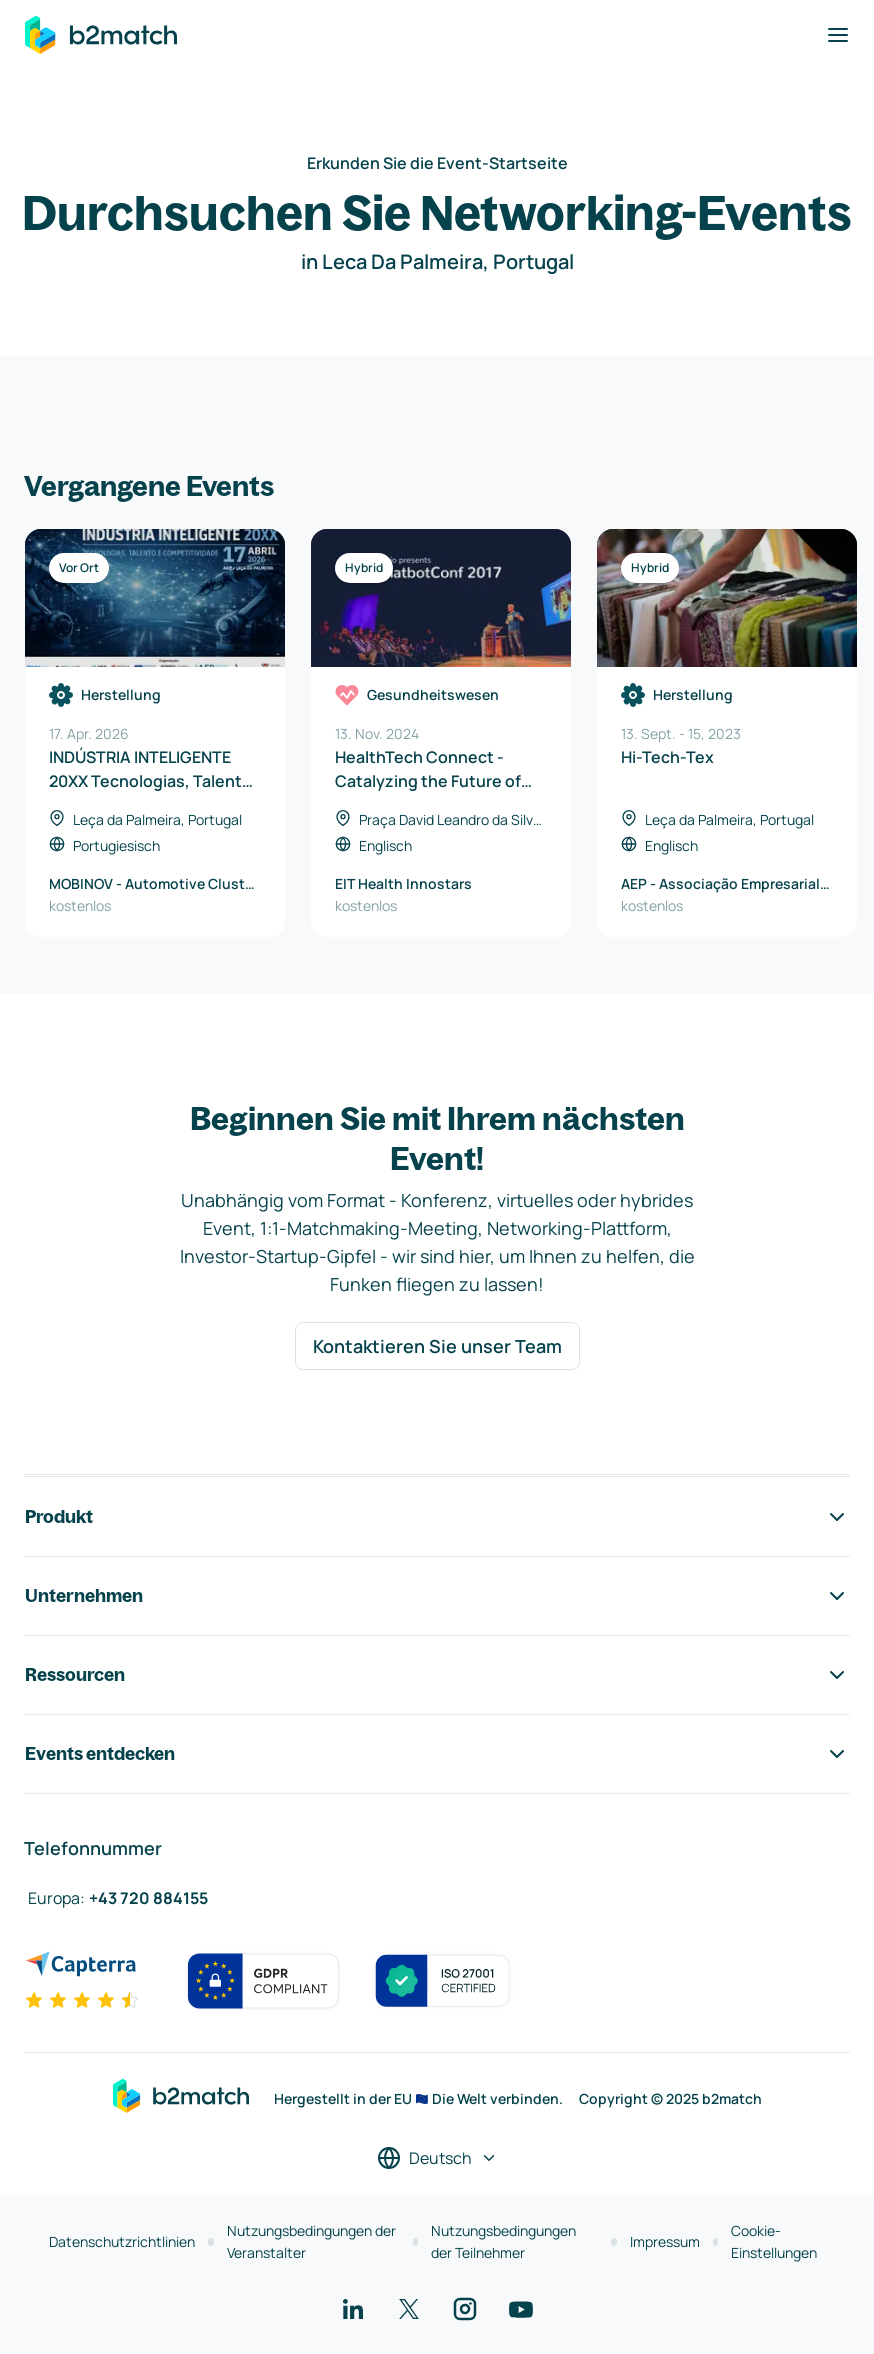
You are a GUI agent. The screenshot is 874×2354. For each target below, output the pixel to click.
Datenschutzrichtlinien (122, 2241)
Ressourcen (437, 1675)
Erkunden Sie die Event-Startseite (437, 163)
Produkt (437, 1517)
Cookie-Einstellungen (774, 2241)
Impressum (665, 2241)
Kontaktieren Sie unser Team (437, 1346)
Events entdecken (437, 1754)
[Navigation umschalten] (838, 35)
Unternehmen (437, 1596)
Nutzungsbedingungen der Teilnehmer (503, 2241)
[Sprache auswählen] (437, 2158)
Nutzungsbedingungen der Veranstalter (311, 2241)
